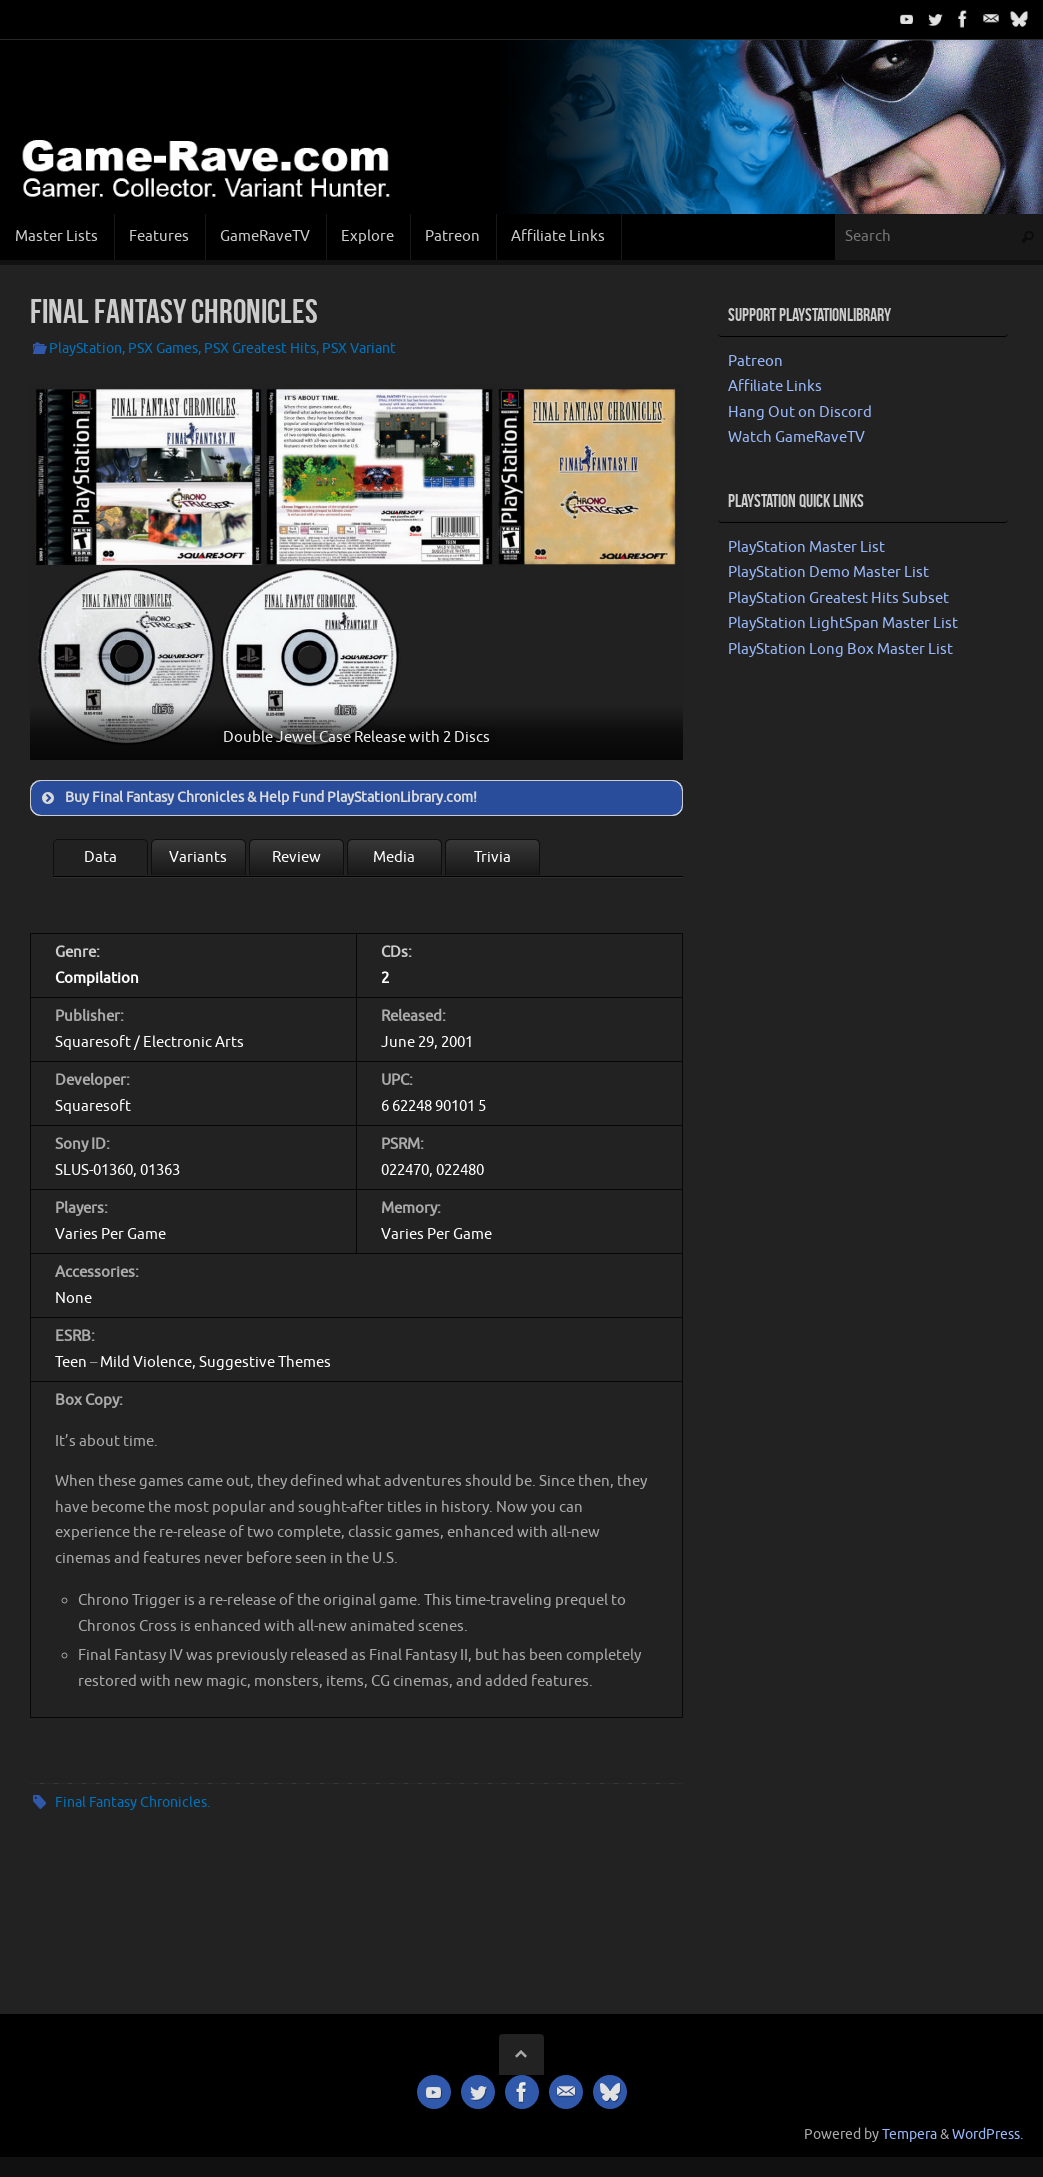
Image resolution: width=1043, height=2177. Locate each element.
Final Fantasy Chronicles (131, 1802)
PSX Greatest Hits (260, 348)
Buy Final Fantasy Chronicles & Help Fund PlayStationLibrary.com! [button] (257, 798)
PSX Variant (359, 348)
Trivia (492, 857)
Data (100, 857)
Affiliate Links (775, 386)
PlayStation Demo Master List (828, 572)
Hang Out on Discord (800, 412)
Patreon (755, 361)
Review (296, 857)
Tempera (909, 2134)
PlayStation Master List (806, 547)
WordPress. (987, 2134)
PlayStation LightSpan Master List (843, 623)
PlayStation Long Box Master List (840, 649)
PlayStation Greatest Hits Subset (838, 598)
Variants (198, 857)
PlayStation (85, 348)
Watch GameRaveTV (796, 437)
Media (394, 857)
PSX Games (163, 348)
